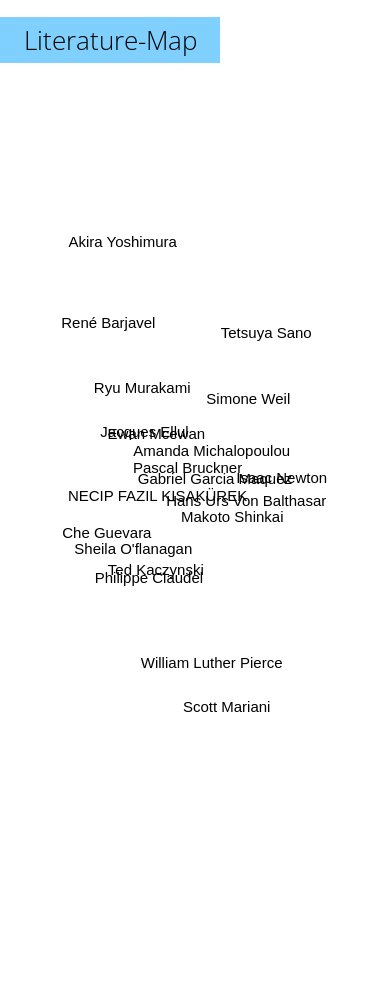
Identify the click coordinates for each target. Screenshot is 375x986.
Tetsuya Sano (264, 339)
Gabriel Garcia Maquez (212, 478)
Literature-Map (110, 40)
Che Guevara (115, 526)
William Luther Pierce (212, 655)
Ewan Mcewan (159, 437)
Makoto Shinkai (230, 519)
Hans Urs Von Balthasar (241, 498)
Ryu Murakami (146, 397)
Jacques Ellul (145, 420)
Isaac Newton (279, 478)
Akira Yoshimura (121, 250)
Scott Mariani (222, 681)
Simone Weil (242, 404)
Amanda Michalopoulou (209, 453)
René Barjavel (116, 341)
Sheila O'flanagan (139, 540)
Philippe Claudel (152, 562)
